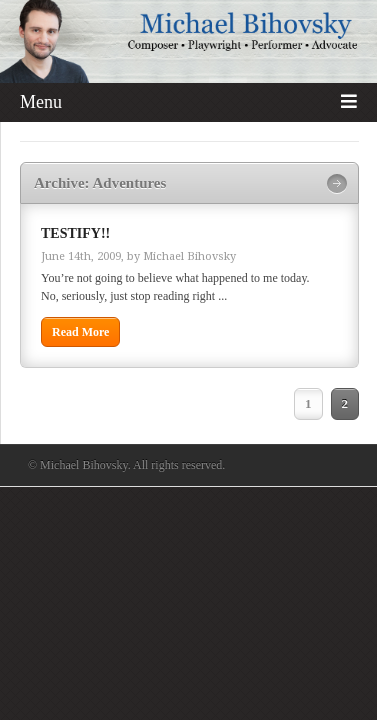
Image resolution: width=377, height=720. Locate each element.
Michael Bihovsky (189, 256)
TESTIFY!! (75, 233)
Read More (80, 332)
